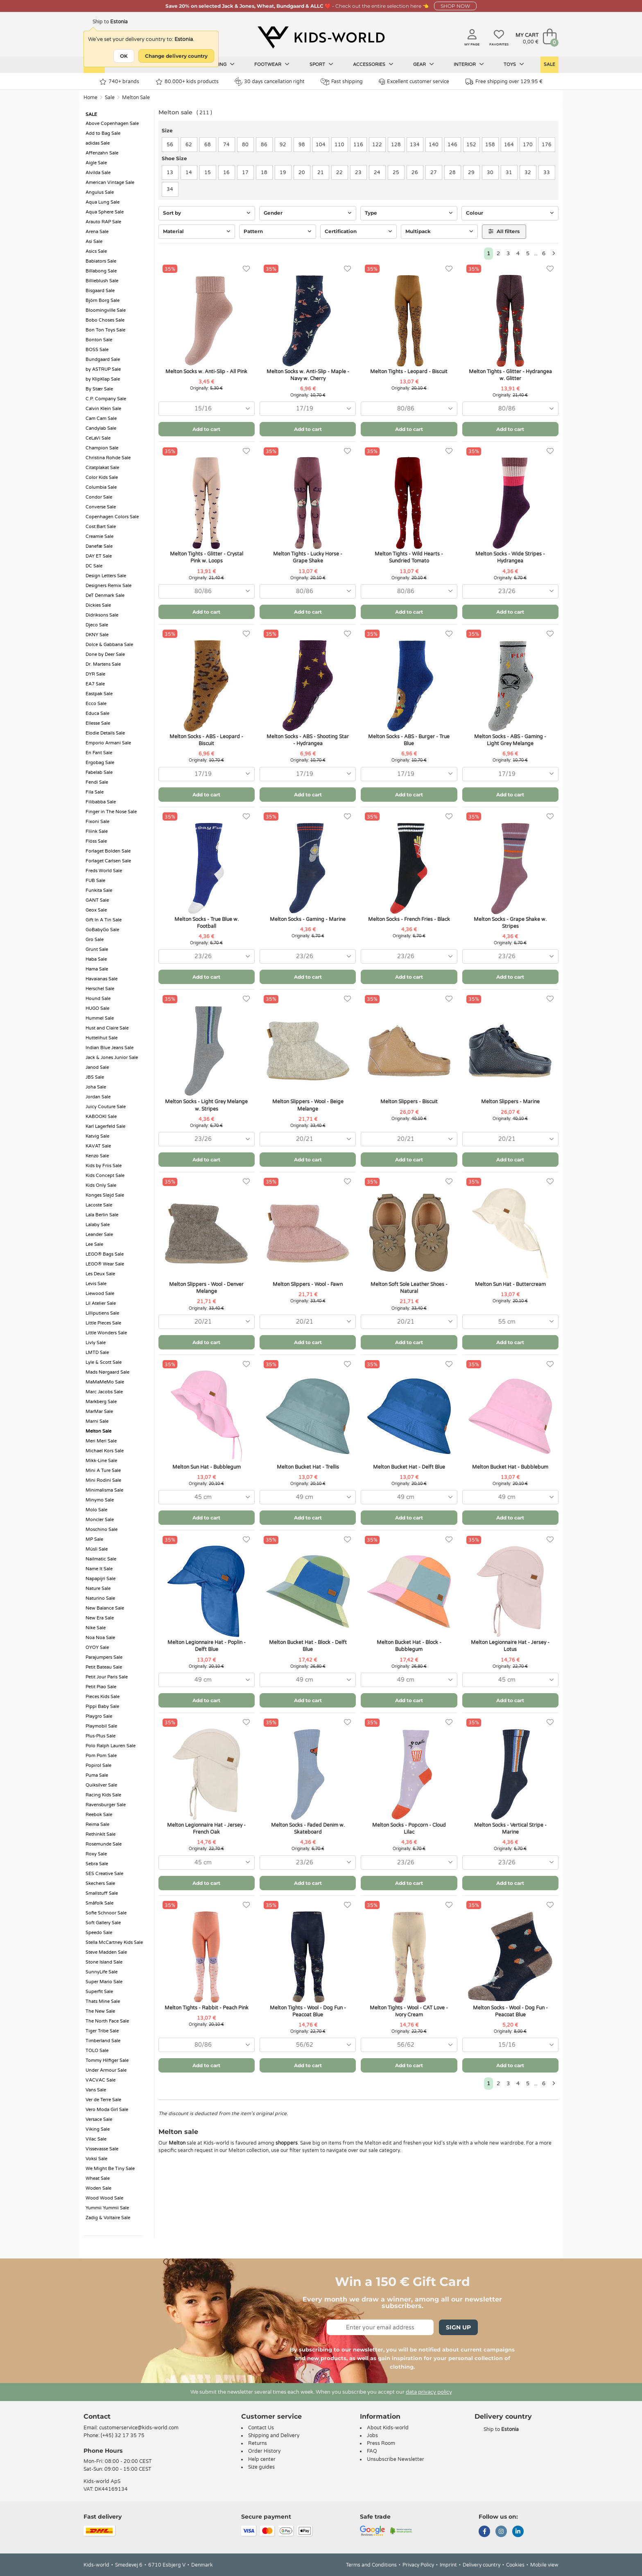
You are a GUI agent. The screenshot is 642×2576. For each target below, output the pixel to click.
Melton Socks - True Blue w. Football (206, 922)
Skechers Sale (100, 1883)
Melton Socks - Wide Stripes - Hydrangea (510, 557)
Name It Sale (99, 1568)
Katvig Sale (97, 1136)
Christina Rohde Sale (108, 457)
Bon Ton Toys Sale (105, 330)
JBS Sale (95, 1077)
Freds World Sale (104, 870)
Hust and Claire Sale (107, 1028)
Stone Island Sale (104, 1962)
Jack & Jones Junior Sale (112, 1057)
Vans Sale (96, 2090)
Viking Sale (98, 2129)
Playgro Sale (99, 1716)
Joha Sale (96, 1087)
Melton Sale (136, 97)
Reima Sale (97, 1824)
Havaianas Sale (102, 979)
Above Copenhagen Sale (112, 123)
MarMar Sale (99, 1411)
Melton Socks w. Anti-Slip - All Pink (206, 371)
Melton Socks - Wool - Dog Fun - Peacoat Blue (510, 2011)
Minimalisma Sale (104, 1490)
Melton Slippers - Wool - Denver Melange (206, 1287)
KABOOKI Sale (101, 1116)
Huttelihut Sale (102, 1038)
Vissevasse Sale (102, 2149)
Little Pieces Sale (103, 1323)
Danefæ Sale (99, 546)
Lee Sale (94, 1244)
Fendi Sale (97, 782)
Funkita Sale (99, 890)
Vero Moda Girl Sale (107, 2109)
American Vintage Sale (110, 182)
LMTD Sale (97, 1352)
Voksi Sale (96, 2158)
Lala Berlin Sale (102, 1215)
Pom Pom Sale (101, 1755)
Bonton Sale (99, 339)
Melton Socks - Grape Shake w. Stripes (510, 922)
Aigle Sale (96, 163)
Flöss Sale (96, 841)
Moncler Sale (100, 1519)
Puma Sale (97, 1775)
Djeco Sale (97, 625)
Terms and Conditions (371, 2565)
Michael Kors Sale (105, 1451)
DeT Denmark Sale (105, 595)
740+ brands (119, 82)
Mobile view (544, 2565)
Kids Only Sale (101, 1185)
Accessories (373, 64)
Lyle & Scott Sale (104, 1362)
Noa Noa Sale (100, 1637)
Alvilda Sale (98, 172)
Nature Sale (98, 1588)
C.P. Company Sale (106, 398)
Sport (321, 64)
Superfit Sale (99, 1991)
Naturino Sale (100, 1598)
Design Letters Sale (106, 575)
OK (124, 56)
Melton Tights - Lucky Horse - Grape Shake (307, 557)
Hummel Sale (100, 1018)
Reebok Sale (99, 1814)
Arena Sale (97, 231)
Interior (469, 64)
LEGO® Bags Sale (105, 1254)
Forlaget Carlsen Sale (108, 861)
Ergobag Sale (100, 762)
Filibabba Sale (101, 802)
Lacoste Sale (99, 1205)
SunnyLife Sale (102, 1972)
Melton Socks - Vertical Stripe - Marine (510, 1828)
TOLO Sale (97, 2050)
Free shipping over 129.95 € (504, 82)
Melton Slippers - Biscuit (409, 1101)
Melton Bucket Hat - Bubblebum (510, 1467)
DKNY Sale (97, 634)
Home (90, 97)
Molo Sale (96, 1509)
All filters (504, 231)
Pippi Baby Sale (102, 1706)
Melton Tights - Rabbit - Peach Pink (207, 2008)
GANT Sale (97, 900)
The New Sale (100, 2011)
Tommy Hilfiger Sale (107, 2060)
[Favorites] (246, 269)
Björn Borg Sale (103, 300)
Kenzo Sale (97, 1156)
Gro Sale (95, 939)
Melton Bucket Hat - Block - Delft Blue (308, 1645)
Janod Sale (97, 1067)
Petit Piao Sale (101, 1686)
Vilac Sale (96, 2139)
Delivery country (481, 2565)
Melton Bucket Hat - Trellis (308, 1467)
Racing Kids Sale (103, 1795)
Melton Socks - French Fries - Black (409, 919)
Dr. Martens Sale (103, 664)
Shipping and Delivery (273, 2435)
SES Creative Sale (104, 1873)
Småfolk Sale (99, 1903)
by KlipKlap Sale (103, 379)
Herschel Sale (100, 988)
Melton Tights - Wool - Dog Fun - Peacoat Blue (308, 2011)
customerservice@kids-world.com (139, 2428)
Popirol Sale (98, 1765)
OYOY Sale (97, 1647)
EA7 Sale (95, 684)
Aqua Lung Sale (103, 202)
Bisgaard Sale (100, 290)
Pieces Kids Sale (103, 1696)
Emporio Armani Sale (108, 743)
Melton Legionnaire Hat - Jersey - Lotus (510, 1645)
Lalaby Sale (98, 1224)
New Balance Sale (105, 1608)
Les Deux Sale (100, 1274)
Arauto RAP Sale (103, 221)
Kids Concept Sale (105, 1175)
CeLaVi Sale (98, 438)
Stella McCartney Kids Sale (114, 1942)
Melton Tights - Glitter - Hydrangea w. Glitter (510, 375)
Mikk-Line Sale (101, 1460)
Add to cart (206, 429)
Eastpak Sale (99, 693)
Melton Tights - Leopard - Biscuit (409, 371)
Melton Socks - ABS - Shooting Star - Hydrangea (308, 740)
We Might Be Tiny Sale (110, 2168)
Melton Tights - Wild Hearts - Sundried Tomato (409, 557)
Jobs (372, 2435)
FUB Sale (95, 880)
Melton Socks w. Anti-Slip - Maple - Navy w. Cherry (308, 375)
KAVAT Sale (98, 1146)
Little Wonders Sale (106, 1333)
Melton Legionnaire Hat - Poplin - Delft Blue (206, 1645)
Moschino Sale (102, 1529)
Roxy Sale (96, 1854)
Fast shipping (342, 81)
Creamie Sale (99, 536)
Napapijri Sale (100, 1578)
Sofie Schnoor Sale (106, 1913)
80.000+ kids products (187, 82)
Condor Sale (99, 497)
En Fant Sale (99, 752)
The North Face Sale (107, 2021)
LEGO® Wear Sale (105, 1264)
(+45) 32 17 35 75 (123, 2435)
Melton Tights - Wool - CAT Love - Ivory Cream (409, 2011)
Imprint (448, 2565)
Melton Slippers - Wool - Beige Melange (308, 1105)
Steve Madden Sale (106, 1952)
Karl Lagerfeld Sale (105, 1126)
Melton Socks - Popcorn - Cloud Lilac (409, 1828)
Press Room (381, 2443)
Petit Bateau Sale (104, 1667)
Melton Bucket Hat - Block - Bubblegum (409, 1645)
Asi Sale (94, 241)
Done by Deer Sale (105, 654)
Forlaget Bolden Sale (108, 851)
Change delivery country (176, 56)
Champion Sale (102, 448)
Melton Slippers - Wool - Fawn (308, 1284)
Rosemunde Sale (104, 1844)
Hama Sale (97, 969)
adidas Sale (98, 143)
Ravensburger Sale (106, 1804)
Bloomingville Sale (106, 310)
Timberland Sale (103, 2040)
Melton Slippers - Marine (510, 1101)
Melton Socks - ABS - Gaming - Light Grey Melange (510, 740)
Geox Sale (96, 910)
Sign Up (458, 2327)
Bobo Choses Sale (105, 320)
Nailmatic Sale (101, 1559)
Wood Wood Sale (104, 2198)
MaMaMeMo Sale (105, 1382)
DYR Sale (95, 674)
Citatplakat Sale (102, 467)
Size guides (261, 2467)
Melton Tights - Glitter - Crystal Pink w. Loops (206, 557)
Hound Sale (98, 998)
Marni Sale (97, 1421)
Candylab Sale (101, 428)
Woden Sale (98, 2188)
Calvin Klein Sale (103, 408)
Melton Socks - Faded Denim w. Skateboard (308, 1828)
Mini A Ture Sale (103, 1470)
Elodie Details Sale (105, 733)
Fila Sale (95, 792)
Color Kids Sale (102, 477)
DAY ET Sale (99, 556)
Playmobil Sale (101, 1726)
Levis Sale (96, 1283)
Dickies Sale (98, 605)
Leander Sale (99, 1234)
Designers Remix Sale (108, 585)
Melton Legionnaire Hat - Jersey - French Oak (206, 1828)
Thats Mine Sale (103, 2001)
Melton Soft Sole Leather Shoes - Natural (409, 1287)
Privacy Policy (418, 2565)
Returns (257, 2443)
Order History (264, 2451)
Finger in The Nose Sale (111, 811)
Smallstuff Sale (102, 1893)
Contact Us (261, 2428)
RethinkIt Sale (100, 1834)
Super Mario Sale (104, 1981)
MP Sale (94, 1539)
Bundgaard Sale (103, 359)
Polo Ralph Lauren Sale (111, 1745)
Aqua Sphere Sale (105, 212)
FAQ (372, 2451)
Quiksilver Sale (101, 1785)
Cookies (515, 2565)
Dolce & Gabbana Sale (109, 644)
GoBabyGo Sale (102, 929)
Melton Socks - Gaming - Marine (308, 919)
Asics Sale (96, 251)
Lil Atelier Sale (101, 1303)
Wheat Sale (98, 2178)
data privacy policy (429, 2392)
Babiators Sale (101, 261)
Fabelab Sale (99, 772)
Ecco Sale (96, 703)
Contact (97, 2416)
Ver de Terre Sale (103, 2099)
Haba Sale (96, 959)
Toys (514, 64)
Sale (549, 64)
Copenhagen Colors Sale (112, 516)
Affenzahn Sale (102, 153)
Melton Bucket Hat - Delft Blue (409, 1467)
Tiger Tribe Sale (102, 2031)
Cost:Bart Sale (101, 526)
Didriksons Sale (102, 615)
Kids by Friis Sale (104, 1165)
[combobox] (206, 408)
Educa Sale (97, 713)
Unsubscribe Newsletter (395, 2459)
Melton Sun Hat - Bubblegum (206, 1467)
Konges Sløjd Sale (105, 1195)
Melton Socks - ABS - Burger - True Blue (409, 740)
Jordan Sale (98, 1097)
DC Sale (94, 566)
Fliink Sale (97, 831)
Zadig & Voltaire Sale (108, 2217)
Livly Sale (96, 1342)
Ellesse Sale (98, 723)
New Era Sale (100, 1618)
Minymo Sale (100, 1500)
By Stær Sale (99, 389)
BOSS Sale (97, 349)
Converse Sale (101, 507)
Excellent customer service (414, 82)
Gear (423, 64)
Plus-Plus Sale (100, 1736)
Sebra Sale (97, 1863)
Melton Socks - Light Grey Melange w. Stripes (206, 1105)
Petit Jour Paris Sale (107, 1677)
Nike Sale (96, 1627)
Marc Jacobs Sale (104, 1392)
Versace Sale (99, 2119)
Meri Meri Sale (101, 1441)
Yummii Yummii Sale (107, 2208)
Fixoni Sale (97, 821)
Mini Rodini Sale (103, 1480)
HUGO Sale (97, 1008)
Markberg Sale (101, 1401)
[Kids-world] (321, 37)
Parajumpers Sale (104, 1657)
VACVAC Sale (100, 2080)
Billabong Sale (101, 271)
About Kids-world (388, 2428)
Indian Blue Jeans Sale (109, 1047)
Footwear (271, 64)
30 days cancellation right (270, 81)
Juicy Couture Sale (106, 1106)
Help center (262, 2459)
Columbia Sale (101, 487)
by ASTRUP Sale (103, 369)
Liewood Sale (100, 1293)
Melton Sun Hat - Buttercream (510, 1284)
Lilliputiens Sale (102, 1313)
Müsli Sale (97, 1549)
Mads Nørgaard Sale (107, 1372)
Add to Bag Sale (103, 133)
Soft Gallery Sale (103, 1922)
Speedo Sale (99, 1932)
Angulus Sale (100, 192)
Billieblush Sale (102, 280)
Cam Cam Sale (101, 418)
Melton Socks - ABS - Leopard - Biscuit (206, 740)
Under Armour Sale (106, 2070)
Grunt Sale (97, 949)
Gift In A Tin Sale (104, 920)
